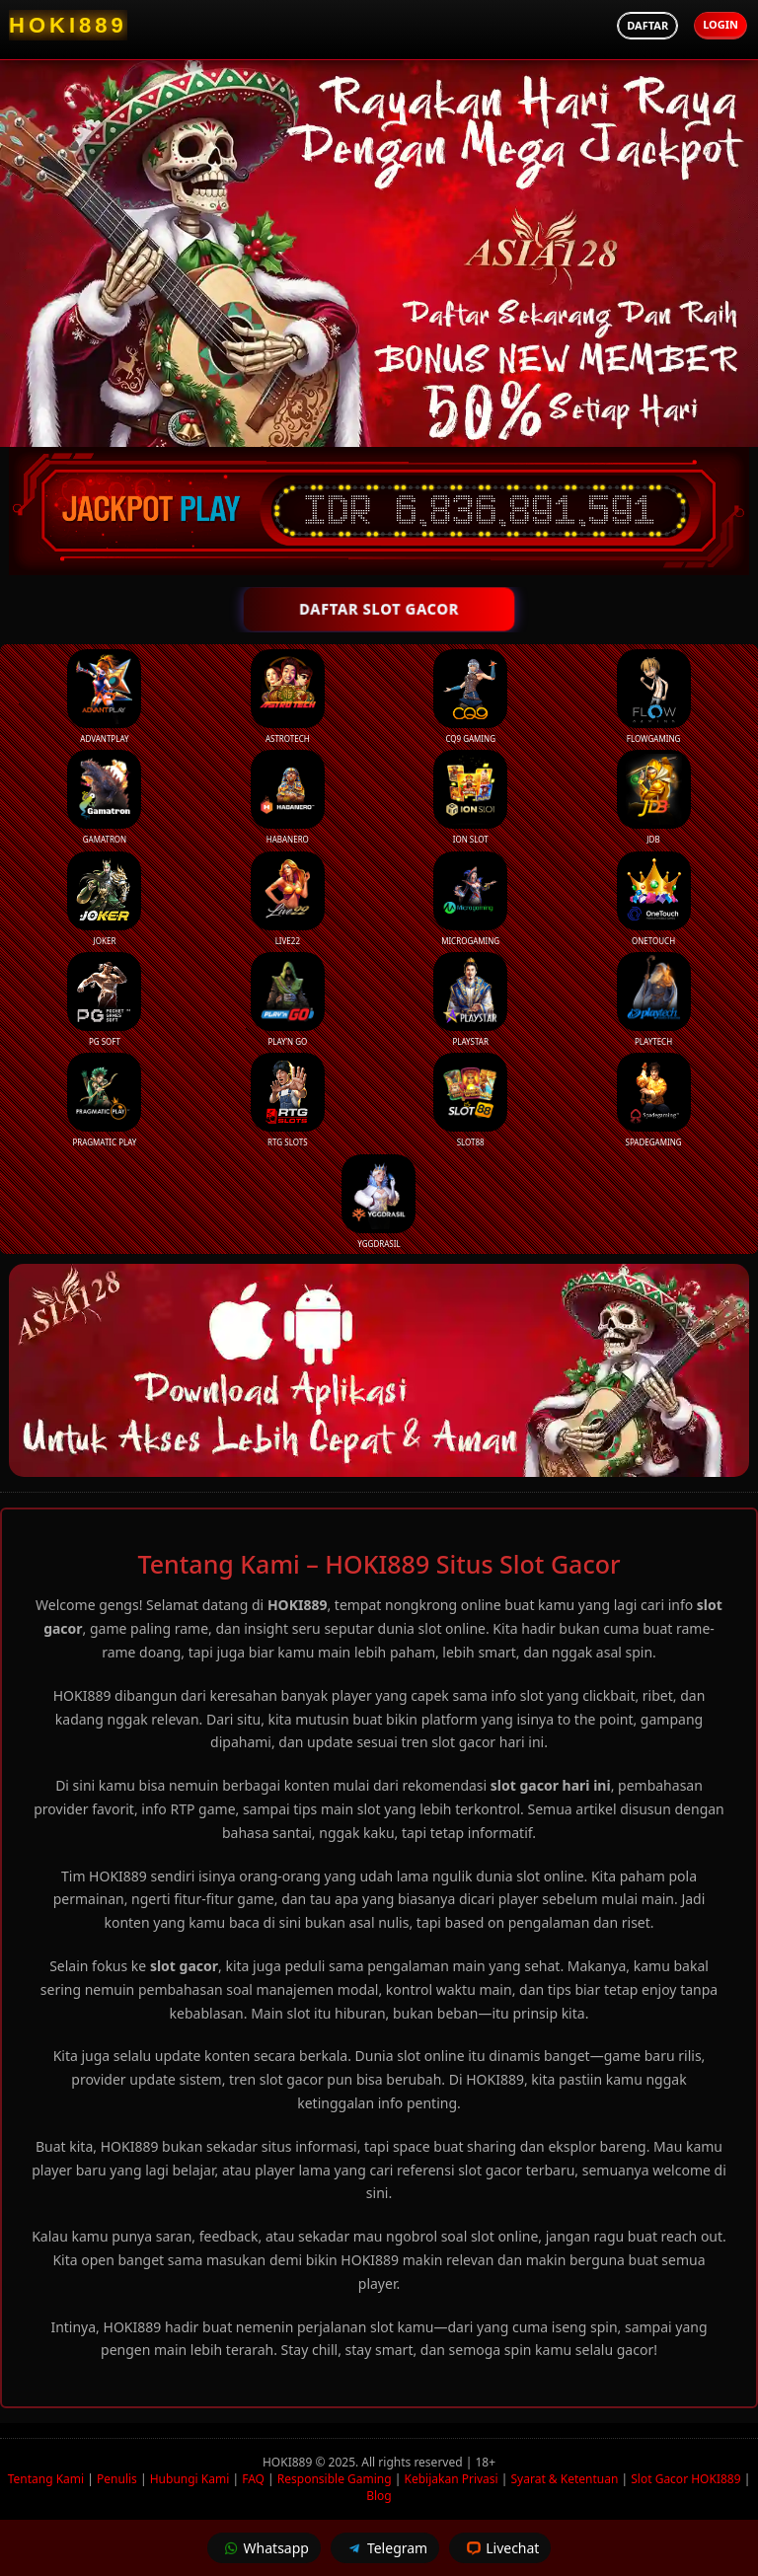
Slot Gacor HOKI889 (685, 2478)
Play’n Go (288, 999)
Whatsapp (264, 2548)
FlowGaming (654, 696)
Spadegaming (654, 1100)
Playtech (654, 999)
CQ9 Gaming (470, 696)
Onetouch (654, 898)
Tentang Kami (46, 2478)
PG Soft (104, 999)
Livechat (500, 2548)
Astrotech (288, 696)
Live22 (288, 898)
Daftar (647, 25)
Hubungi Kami (190, 2478)
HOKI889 (289, 2462)
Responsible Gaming (334, 2478)
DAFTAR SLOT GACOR (379, 609)
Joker (104, 898)
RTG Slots (288, 1100)
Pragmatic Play (104, 1100)
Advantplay (104, 696)
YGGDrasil (378, 1201)
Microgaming (470, 898)
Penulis (117, 2478)
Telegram (384, 2548)
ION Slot (470, 797)
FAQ (253, 2478)
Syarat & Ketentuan (565, 2478)
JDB (654, 797)
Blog (379, 2495)
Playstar (470, 999)
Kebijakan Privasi (451, 2478)
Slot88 (470, 1100)
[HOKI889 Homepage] (68, 25)
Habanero (288, 797)
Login (720, 24)
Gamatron (104, 797)
